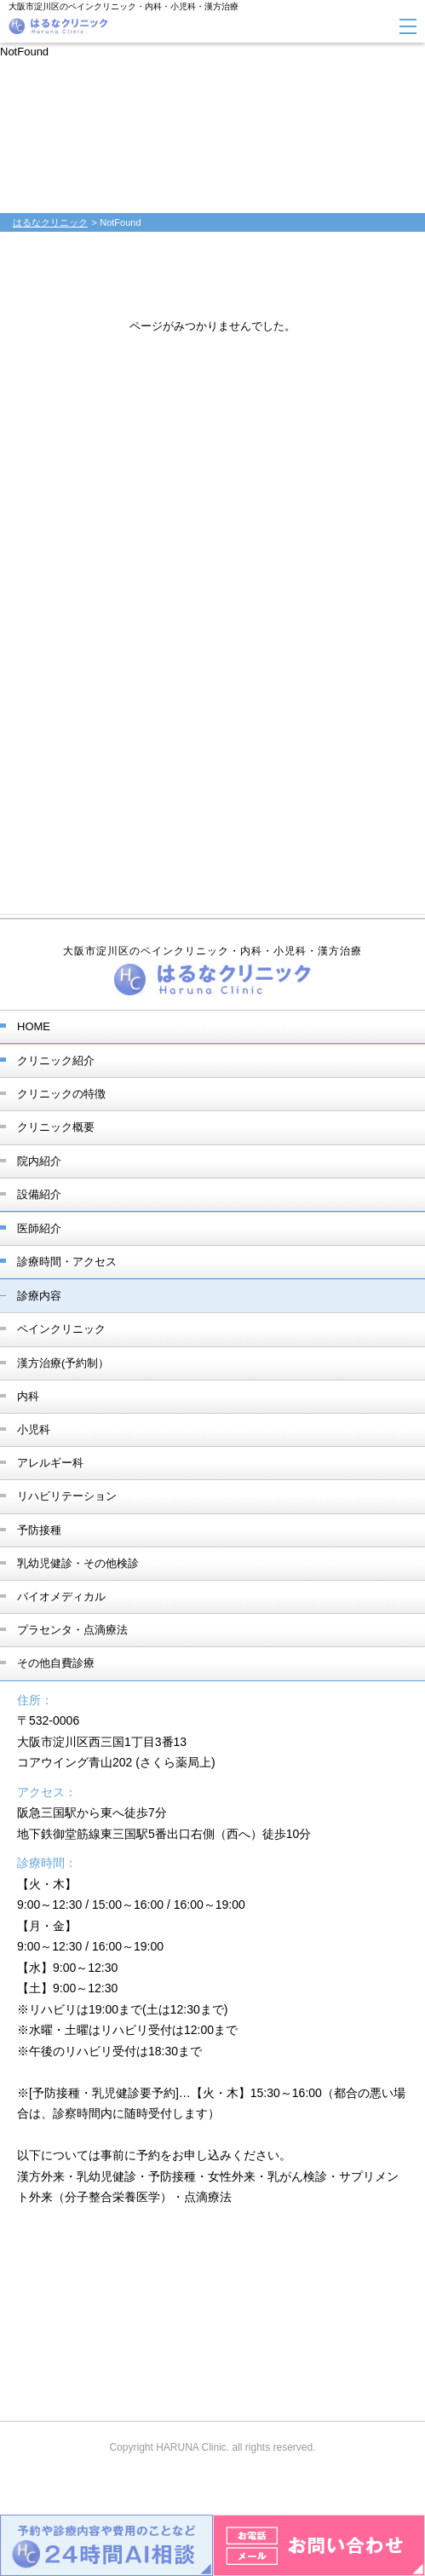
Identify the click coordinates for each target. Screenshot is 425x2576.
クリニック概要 (56, 1127)
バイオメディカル (61, 1596)
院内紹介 (39, 1161)
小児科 (33, 1429)
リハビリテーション (67, 1496)
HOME (33, 1026)
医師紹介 (39, 1228)
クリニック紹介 (56, 1060)
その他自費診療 (56, 1663)
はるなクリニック (50, 222)
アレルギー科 (50, 1462)
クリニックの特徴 (61, 1093)
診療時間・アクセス (67, 1261)
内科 (28, 1396)
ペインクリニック (61, 1329)
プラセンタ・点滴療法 (72, 1629)
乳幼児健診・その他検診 (78, 1563)
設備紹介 (39, 1194)
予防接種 (39, 1530)
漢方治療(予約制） (63, 1363)
